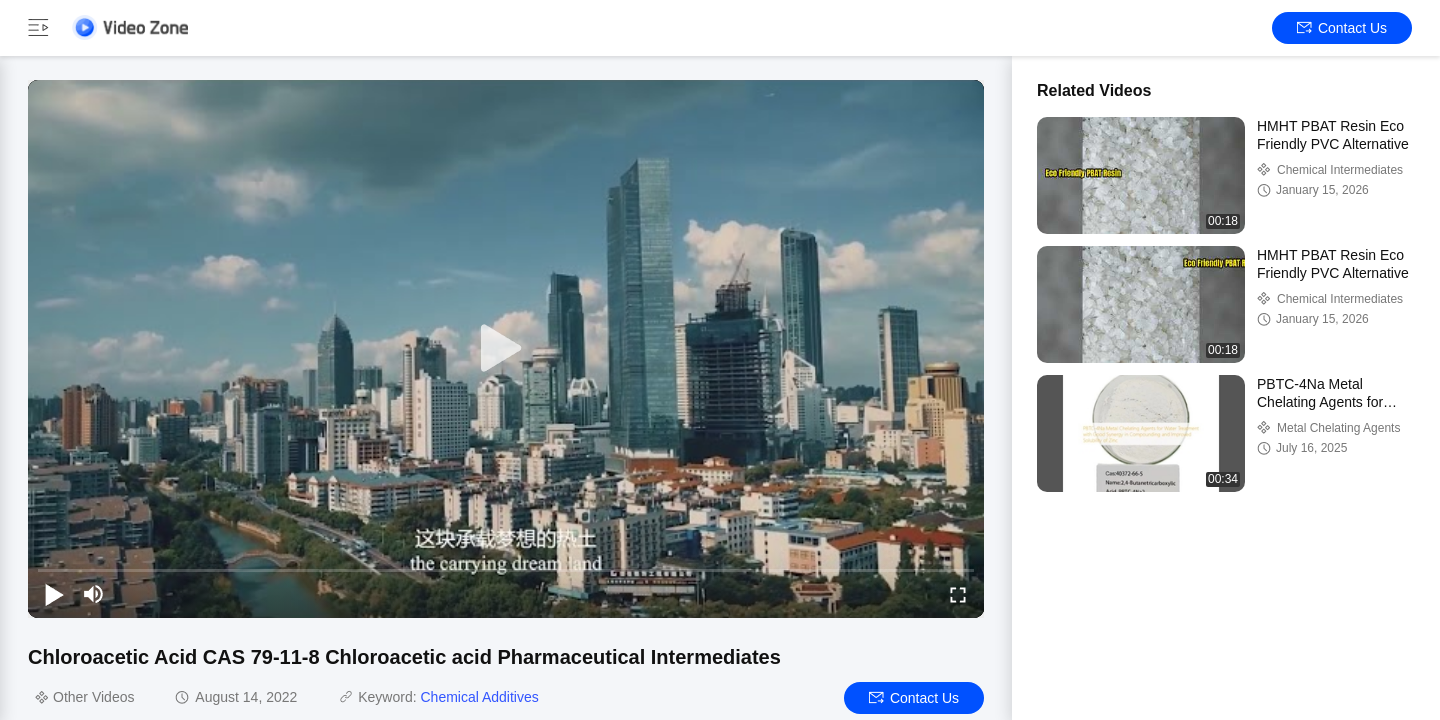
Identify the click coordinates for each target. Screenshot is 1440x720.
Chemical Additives (479, 697)
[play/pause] (54, 594)
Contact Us (1342, 28)
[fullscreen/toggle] (958, 594)
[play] (506, 349)
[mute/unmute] (94, 594)
